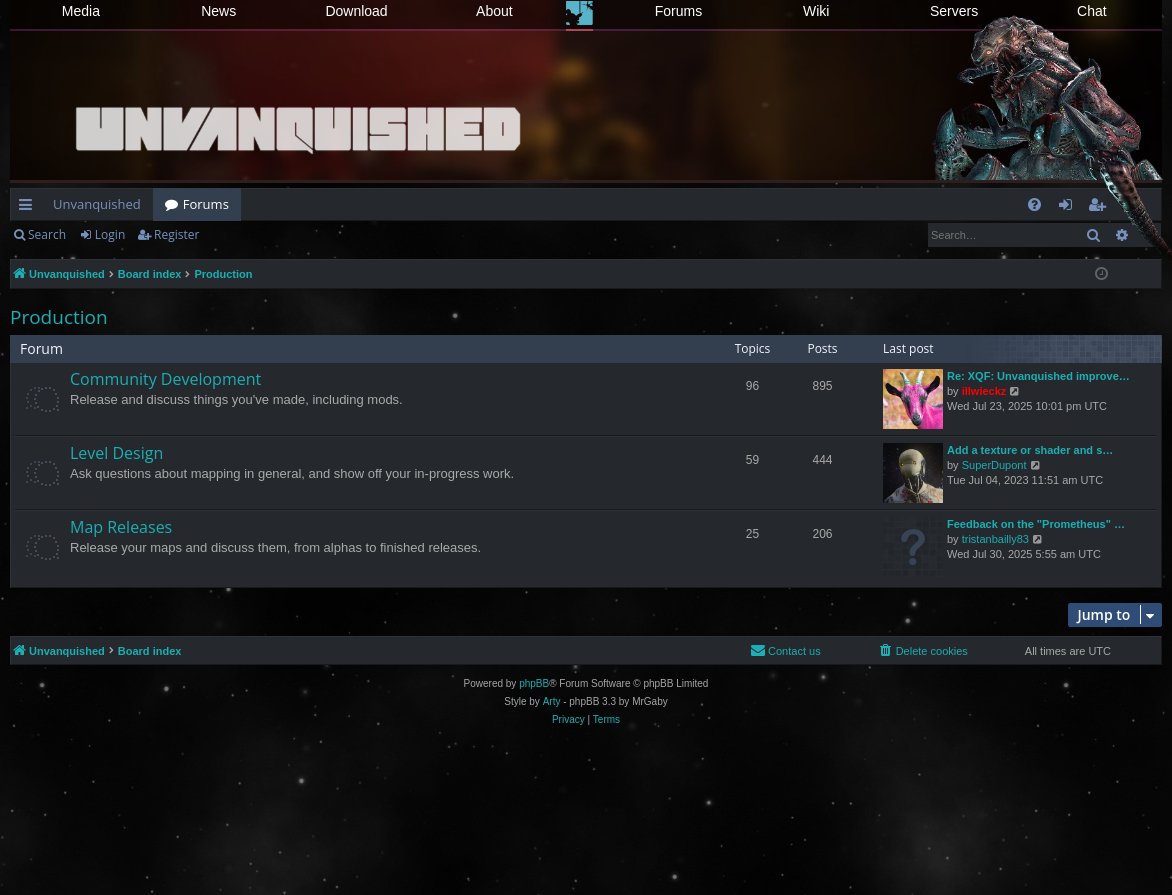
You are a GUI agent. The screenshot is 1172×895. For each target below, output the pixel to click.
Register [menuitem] (1101, 208)
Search (47, 234)
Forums (678, 11)
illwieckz (984, 391)
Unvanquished (97, 204)
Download (356, 11)
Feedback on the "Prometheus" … (1036, 524)
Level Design (116, 453)
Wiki (816, 11)
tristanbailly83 (995, 539)
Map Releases (121, 527)
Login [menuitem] (1069, 208)
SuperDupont (994, 465)
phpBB (534, 683)
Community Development (165, 379)
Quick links (29, 208)
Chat (1092, 11)
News (218, 11)
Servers (954, 11)
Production (59, 317)
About (494, 11)
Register (176, 234)
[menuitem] (1034, 204)
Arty (552, 701)
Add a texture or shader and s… (1030, 450)
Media (81, 11)
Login (110, 234)
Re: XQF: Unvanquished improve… (1038, 376)
